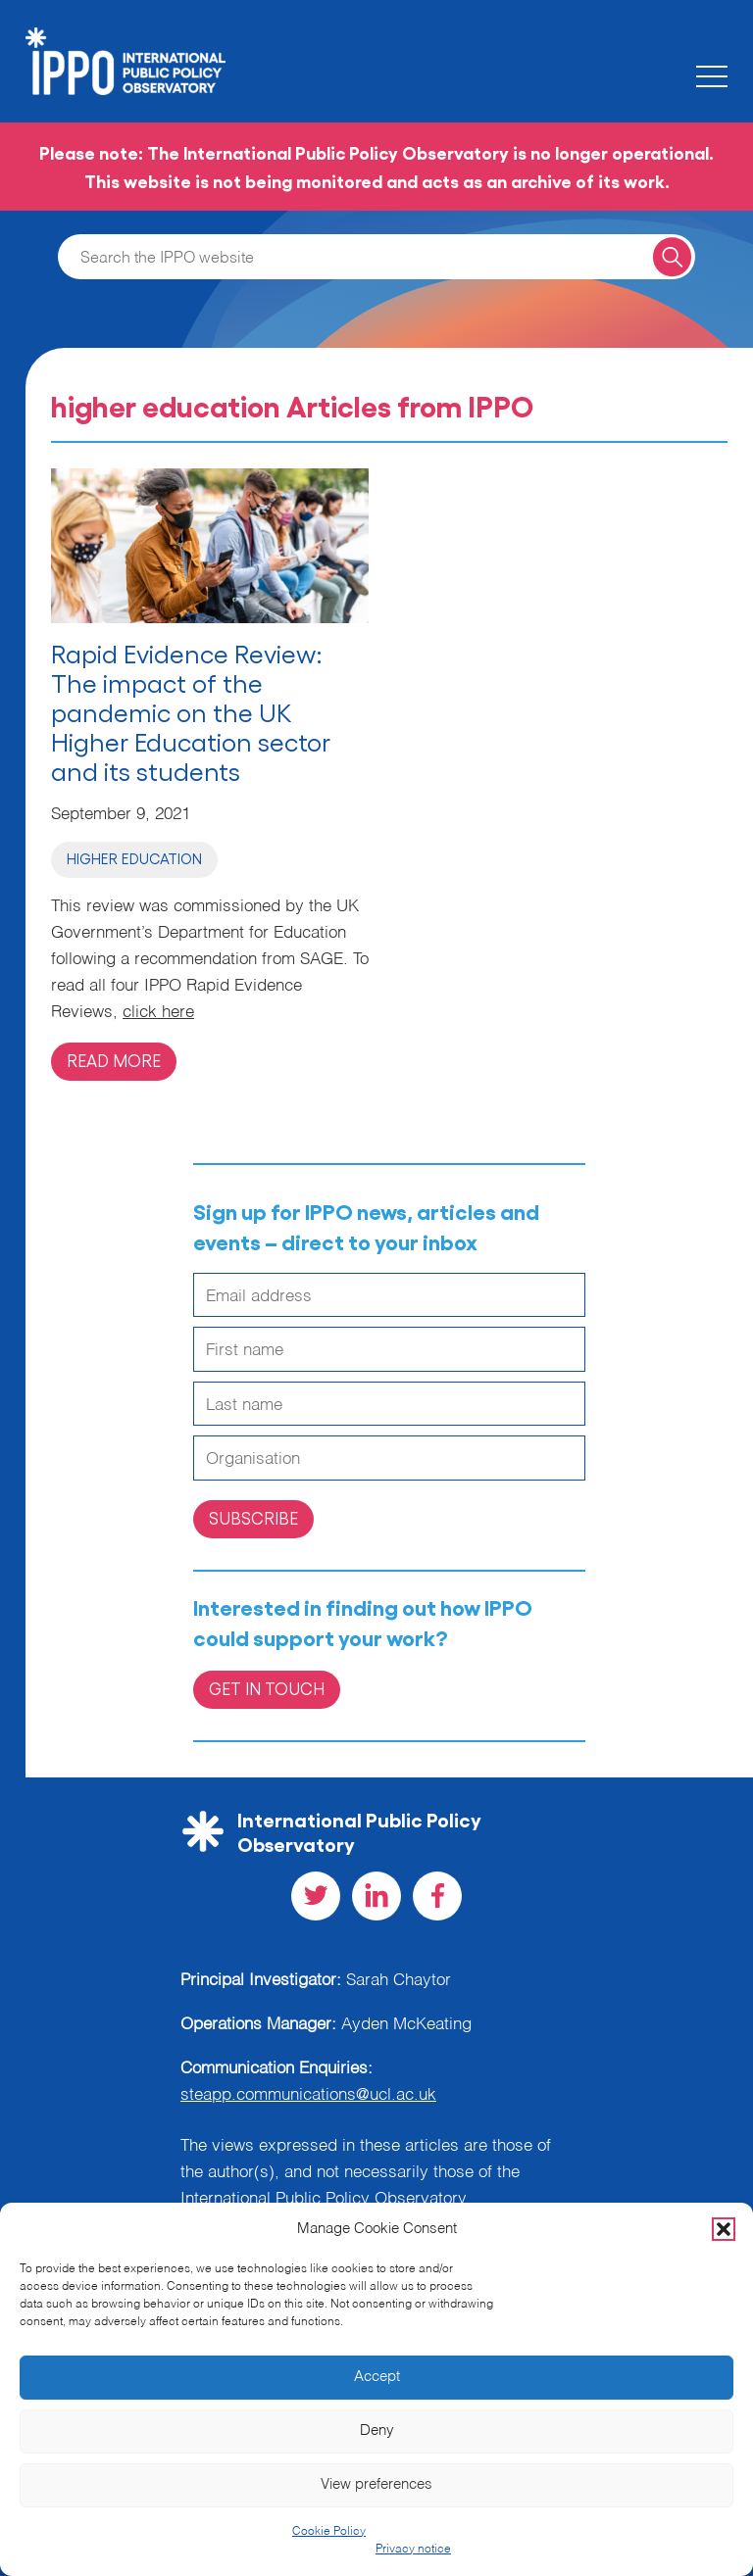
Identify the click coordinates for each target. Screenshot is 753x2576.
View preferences (376, 2484)
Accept (377, 2376)
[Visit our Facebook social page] (437, 1895)
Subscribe (253, 1518)
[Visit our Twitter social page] (315, 1895)
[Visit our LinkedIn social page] (376, 1895)
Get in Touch (267, 1688)
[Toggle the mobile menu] (711, 76)
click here (158, 1012)
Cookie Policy (329, 2532)
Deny (377, 2430)
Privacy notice (413, 2549)
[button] (723, 2229)
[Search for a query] (672, 256)
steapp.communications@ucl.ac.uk (308, 2095)
